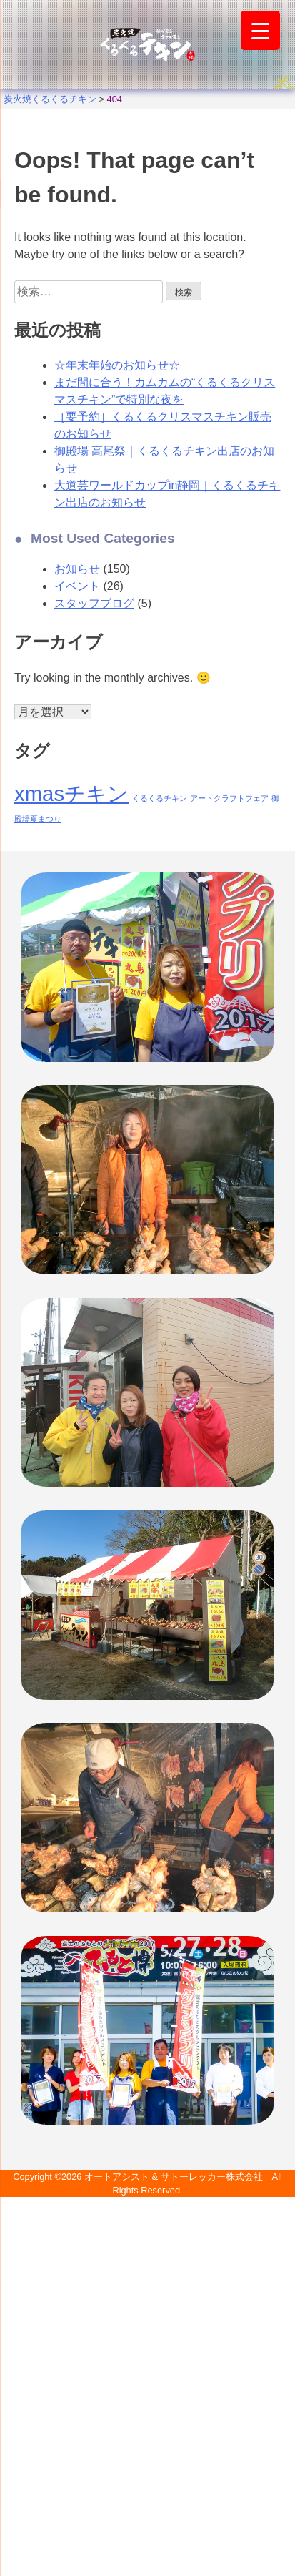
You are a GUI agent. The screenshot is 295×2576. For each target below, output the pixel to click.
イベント (77, 586)
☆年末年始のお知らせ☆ (117, 365)
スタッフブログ (94, 603)
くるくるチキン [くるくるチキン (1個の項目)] (159, 798)
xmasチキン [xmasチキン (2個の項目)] (71, 793)
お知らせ (77, 569)
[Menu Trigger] (260, 30)
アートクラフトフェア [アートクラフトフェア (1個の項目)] (229, 798)
